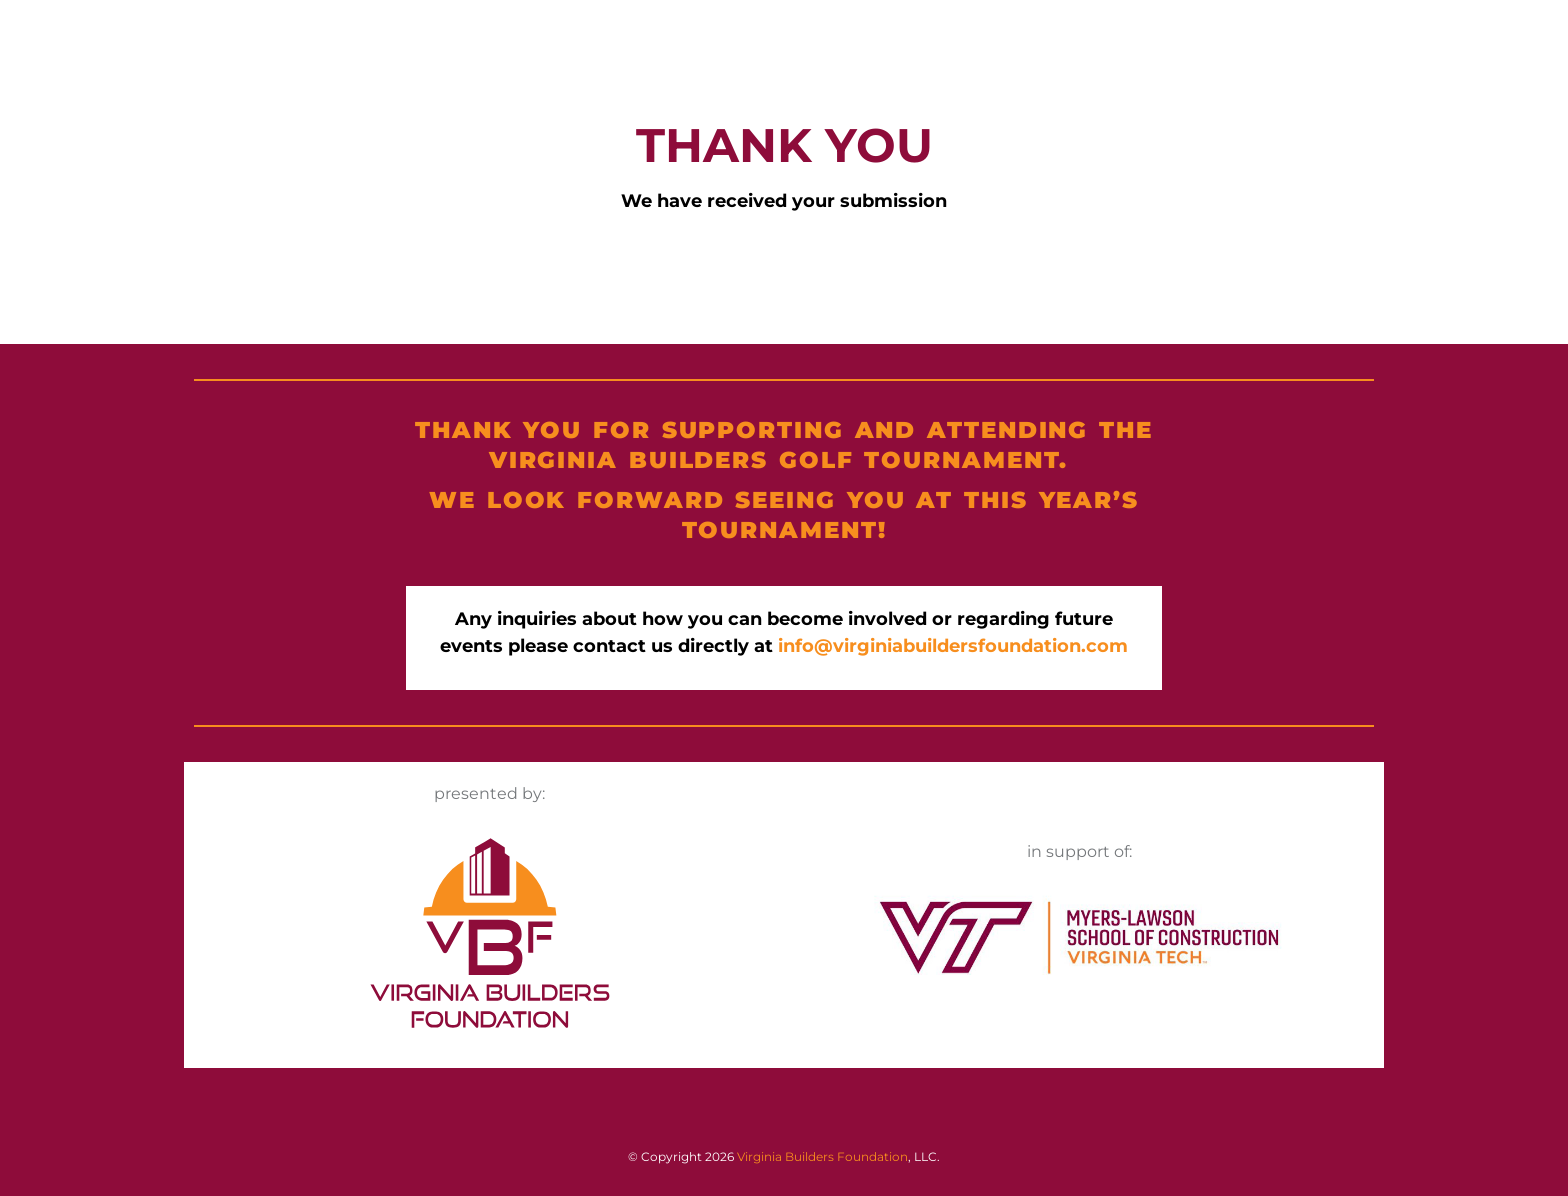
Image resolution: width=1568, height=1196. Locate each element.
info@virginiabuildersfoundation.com (953, 646)
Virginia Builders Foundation (822, 1156)
